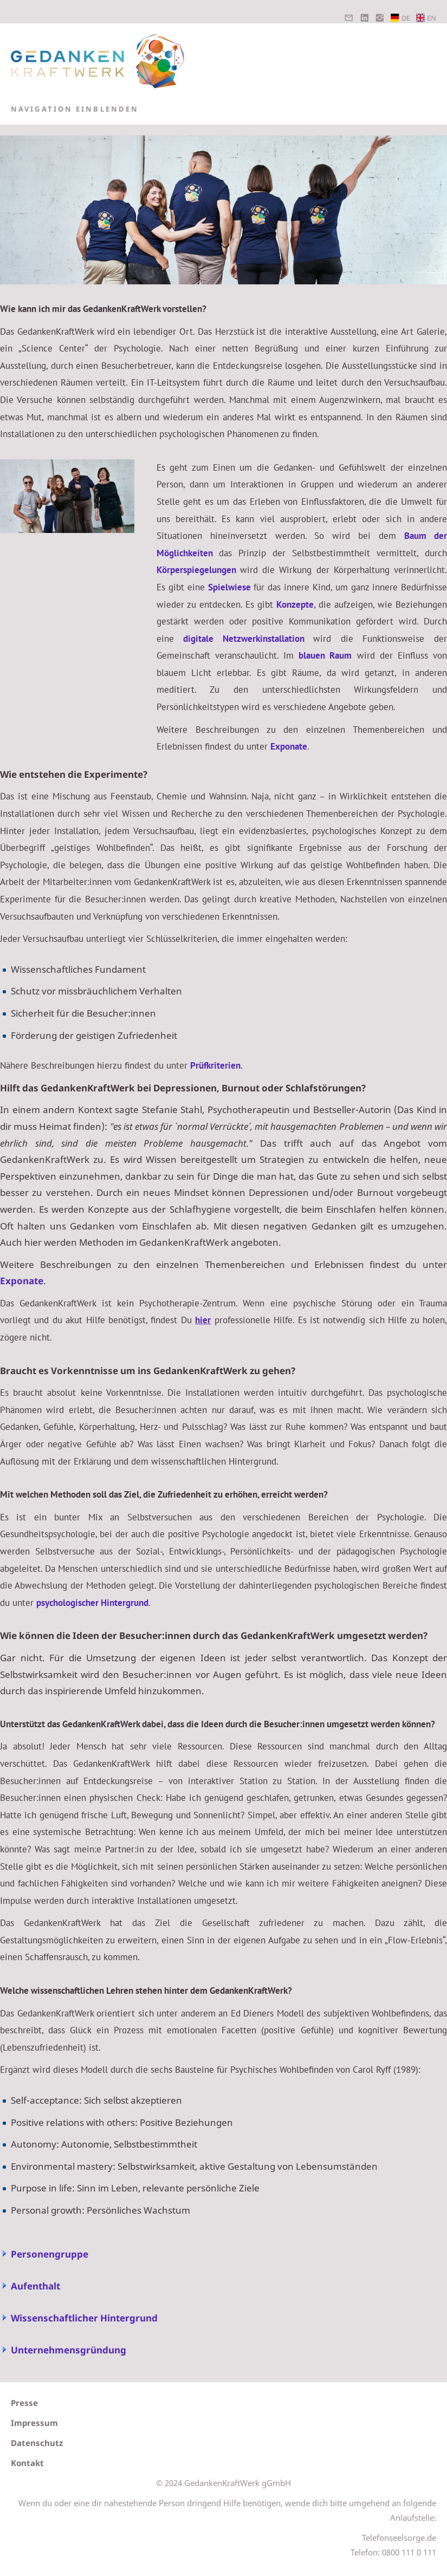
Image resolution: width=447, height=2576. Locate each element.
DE (400, 18)
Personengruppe (49, 2254)
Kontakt (27, 2462)
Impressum (34, 2422)
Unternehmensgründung (68, 2350)
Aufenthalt (35, 2286)
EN (426, 18)
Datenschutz (37, 2442)
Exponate (21, 1280)
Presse (24, 2402)
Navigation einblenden (75, 109)
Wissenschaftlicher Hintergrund (84, 2318)
